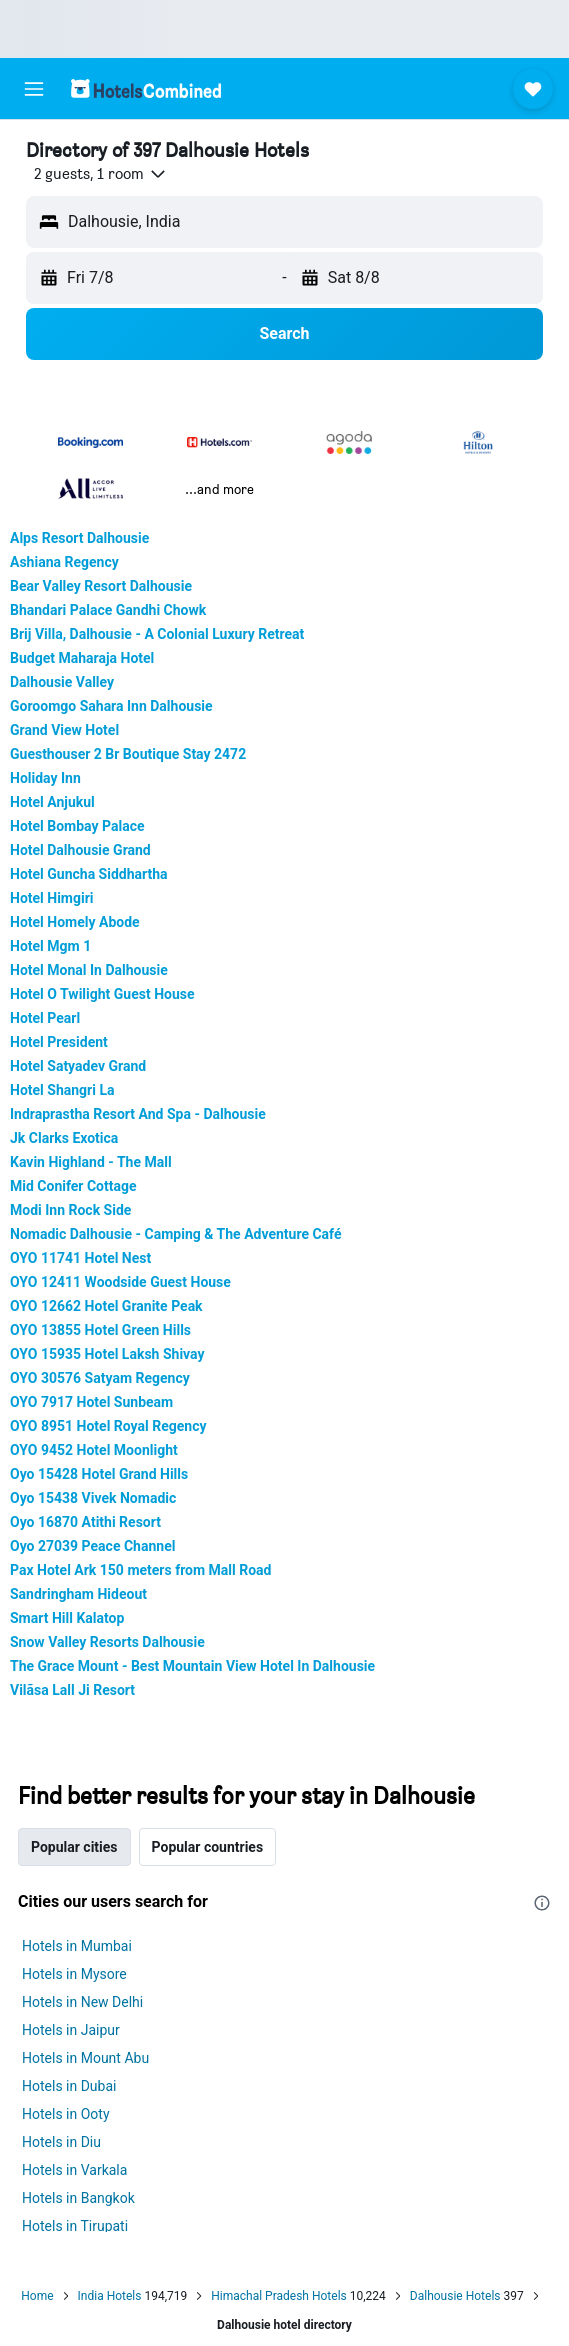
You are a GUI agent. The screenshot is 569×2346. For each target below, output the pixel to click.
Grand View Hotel (64, 730)
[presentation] (542, 1903)
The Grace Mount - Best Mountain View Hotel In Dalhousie (192, 1666)
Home (37, 2296)
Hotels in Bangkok (78, 2198)
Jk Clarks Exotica (64, 1138)
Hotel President (59, 1042)
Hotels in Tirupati (75, 2226)
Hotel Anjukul (52, 802)
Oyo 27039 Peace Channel (92, 1546)
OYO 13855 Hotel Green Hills (100, 1330)
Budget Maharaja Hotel (82, 658)
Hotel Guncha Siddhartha (89, 874)
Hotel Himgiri (52, 898)
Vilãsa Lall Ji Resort (72, 1690)
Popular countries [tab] (208, 1847)
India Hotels (110, 2296)
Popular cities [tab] (74, 1847)
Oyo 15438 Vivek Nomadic (93, 1498)
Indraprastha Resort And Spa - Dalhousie (138, 1114)
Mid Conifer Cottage (73, 1186)
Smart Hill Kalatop (67, 1618)
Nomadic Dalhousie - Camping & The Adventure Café (176, 1234)
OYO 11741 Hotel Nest (80, 1258)
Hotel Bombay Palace (77, 826)
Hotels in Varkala (74, 2170)
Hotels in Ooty (66, 2114)
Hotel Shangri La (62, 1090)
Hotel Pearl (45, 1018)
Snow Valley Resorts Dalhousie (107, 1642)
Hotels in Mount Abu (85, 2058)
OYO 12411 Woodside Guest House (120, 1282)
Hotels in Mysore (74, 1974)
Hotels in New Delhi (82, 2002)
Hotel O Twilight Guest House (102, 994)
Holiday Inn (45, 778)
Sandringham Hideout (78, 1594)
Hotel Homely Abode (75, 922)
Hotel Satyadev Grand (78, 1066)
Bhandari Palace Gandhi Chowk (108, 610)
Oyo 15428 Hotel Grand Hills (99, 1474)
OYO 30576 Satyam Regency (100, 1378)
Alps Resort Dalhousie (79, 538)
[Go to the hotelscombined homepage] (146, 88)
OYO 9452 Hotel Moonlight (94, 1450)
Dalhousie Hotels (455, 2296)
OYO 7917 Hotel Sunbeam (91, 1402)
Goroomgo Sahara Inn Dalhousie (111, 706)
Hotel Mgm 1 (50, 946)
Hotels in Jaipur (71, 2030)
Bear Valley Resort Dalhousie (101, 586)
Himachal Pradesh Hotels (279, 2296)
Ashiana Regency (64, 562)
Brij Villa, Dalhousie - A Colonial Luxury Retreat (157, 634)
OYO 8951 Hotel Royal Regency (108, 1426)
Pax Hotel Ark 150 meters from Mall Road (140, 1570)
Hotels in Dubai (69, 2086)
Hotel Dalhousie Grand (80, 850)
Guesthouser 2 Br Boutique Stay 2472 (128, 754)
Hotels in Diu (61, 2142)
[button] (34, 89)
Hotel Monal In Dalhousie (89, 970)
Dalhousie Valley (62, 682)
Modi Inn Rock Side (70, 1210)
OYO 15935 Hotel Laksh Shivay (107, 1354)
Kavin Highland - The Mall (91, 1162)
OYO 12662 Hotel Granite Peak (106, 1306)
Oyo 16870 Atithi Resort (85, 1522)
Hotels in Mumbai (77, 1946)
